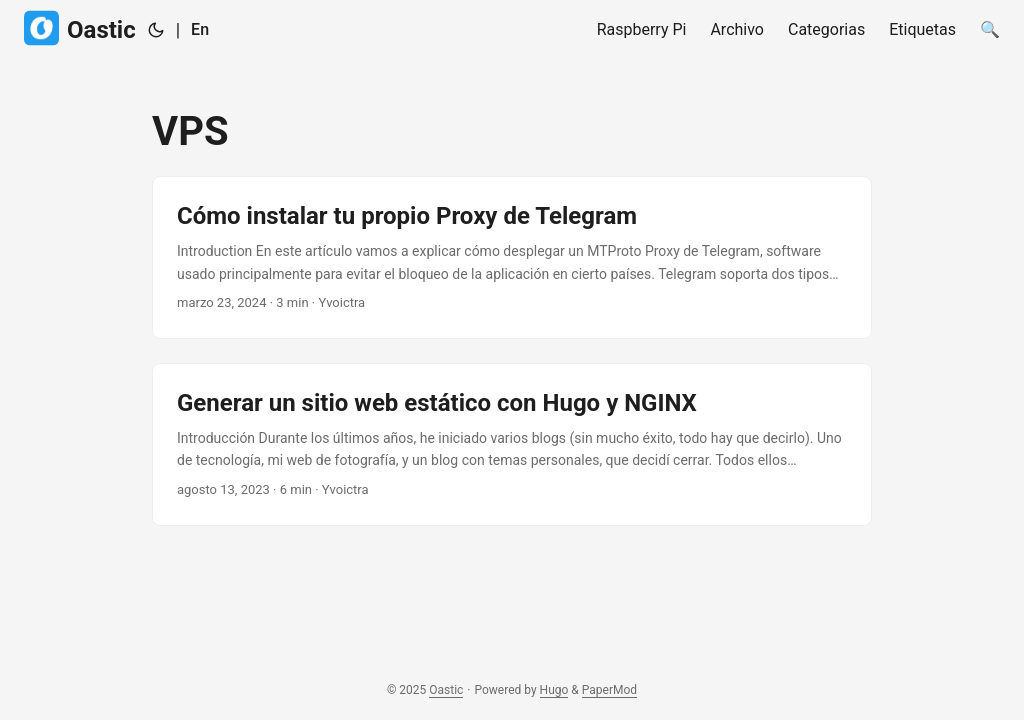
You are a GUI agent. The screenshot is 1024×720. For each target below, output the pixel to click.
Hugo (554, 690)
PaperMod (609, 690)
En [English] (200, 29)
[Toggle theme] (156, 30)
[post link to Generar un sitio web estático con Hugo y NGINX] (512, 444)
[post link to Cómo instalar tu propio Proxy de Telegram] (512, 257)
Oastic (80, 28)
